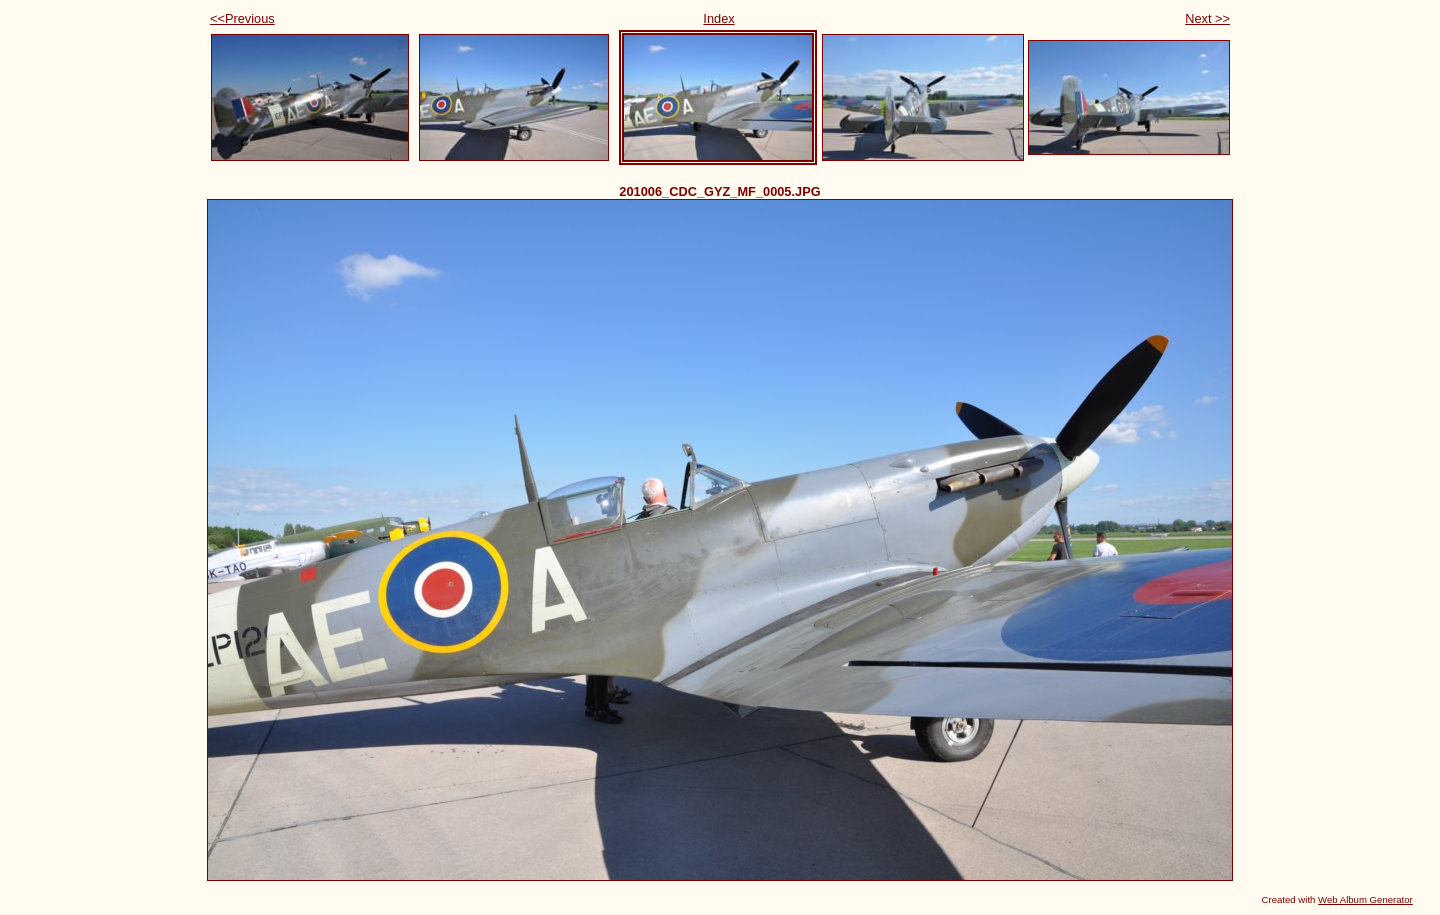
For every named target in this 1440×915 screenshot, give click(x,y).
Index (718, 18)
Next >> (1207, 18)
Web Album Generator (1365, 899)
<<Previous (242, 18)
